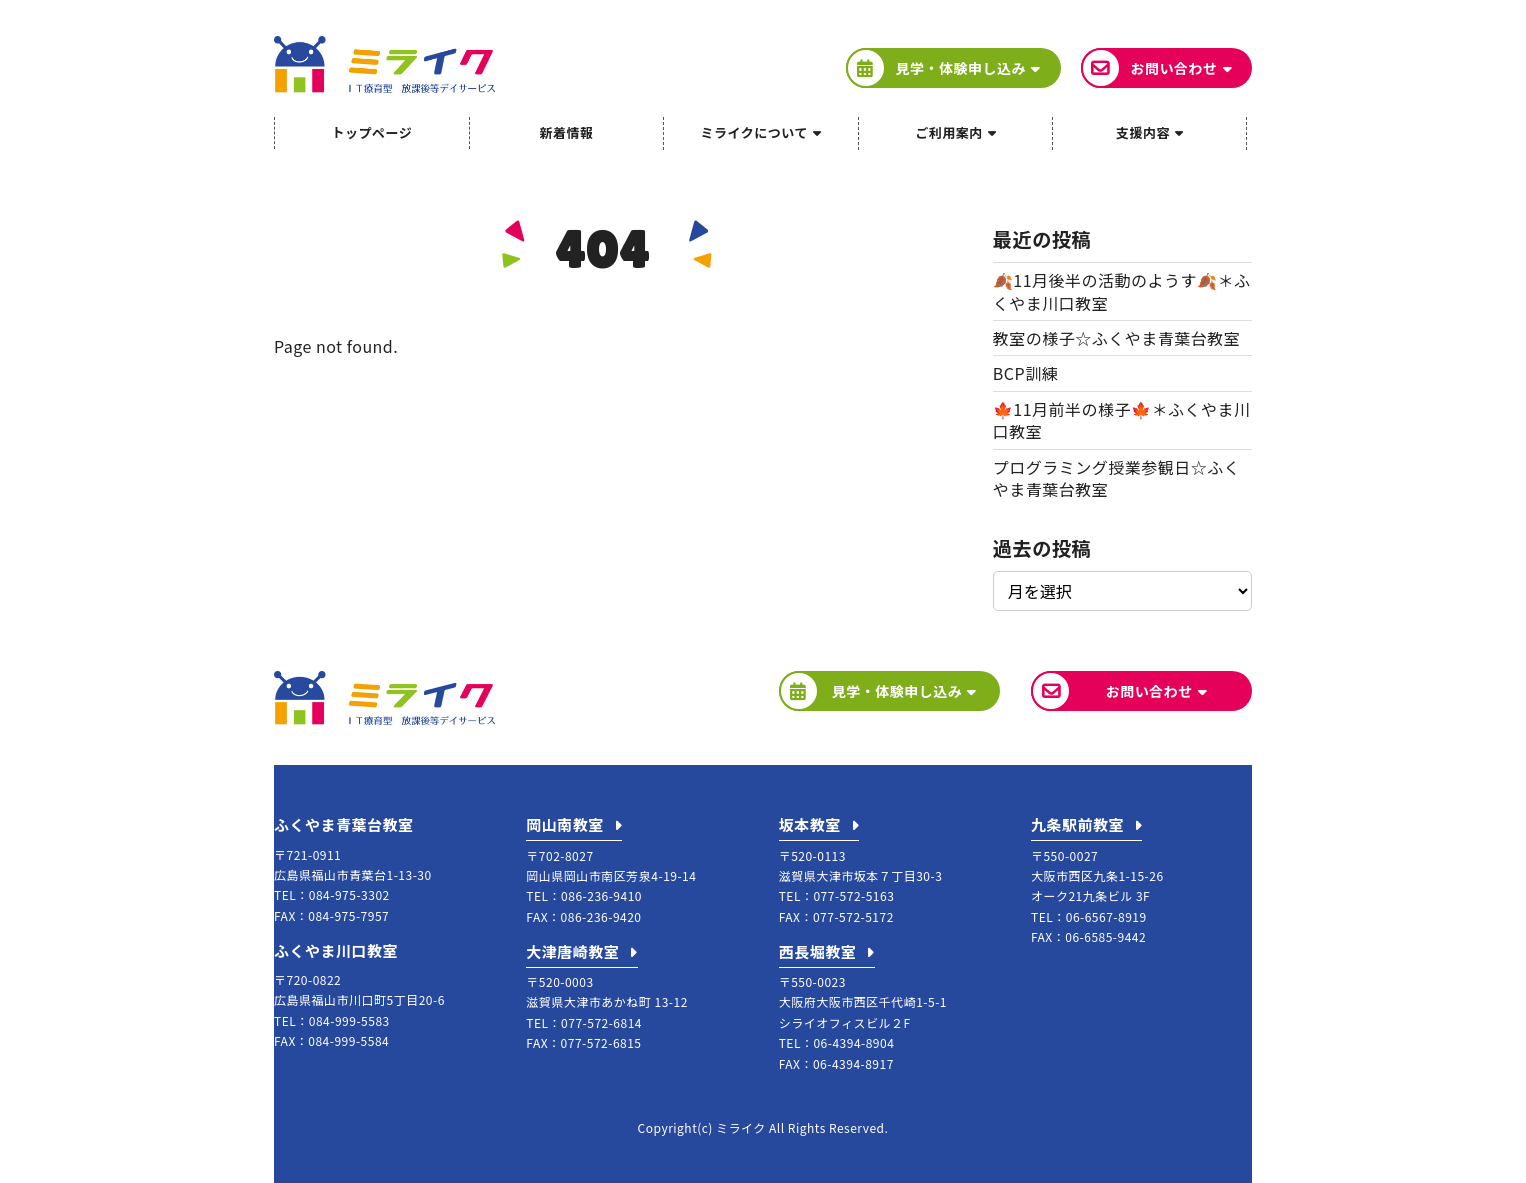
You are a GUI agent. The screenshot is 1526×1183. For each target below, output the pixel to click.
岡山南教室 (565, 824)
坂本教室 (810, 824)
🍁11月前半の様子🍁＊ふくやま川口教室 (1122, 420)
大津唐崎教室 (572, 951)
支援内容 (1143, 132)
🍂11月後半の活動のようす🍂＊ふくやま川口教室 (1122, 291)
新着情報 (566, 132)
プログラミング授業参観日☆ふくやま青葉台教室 (1117, 478)
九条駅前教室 (1077, 824)
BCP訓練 (1025, 373)
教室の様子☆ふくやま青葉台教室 (1117, 338)
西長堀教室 (818, 951)
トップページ (371, 132)
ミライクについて (754, 132)
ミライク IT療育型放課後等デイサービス (384, 64)
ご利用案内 (949, 132)
